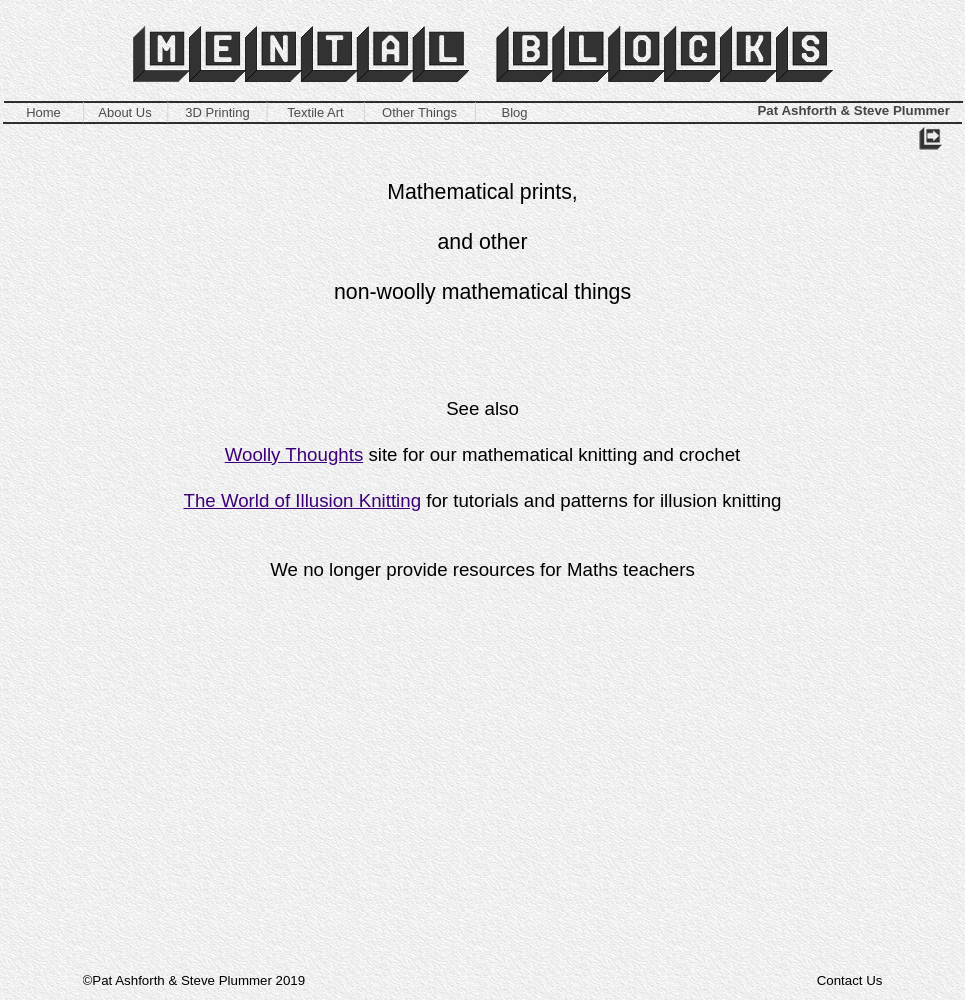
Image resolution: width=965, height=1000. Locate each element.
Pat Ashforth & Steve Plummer (854, 110)
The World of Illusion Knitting (303, 500)
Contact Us (850, 980)
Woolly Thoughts (294, 454)
